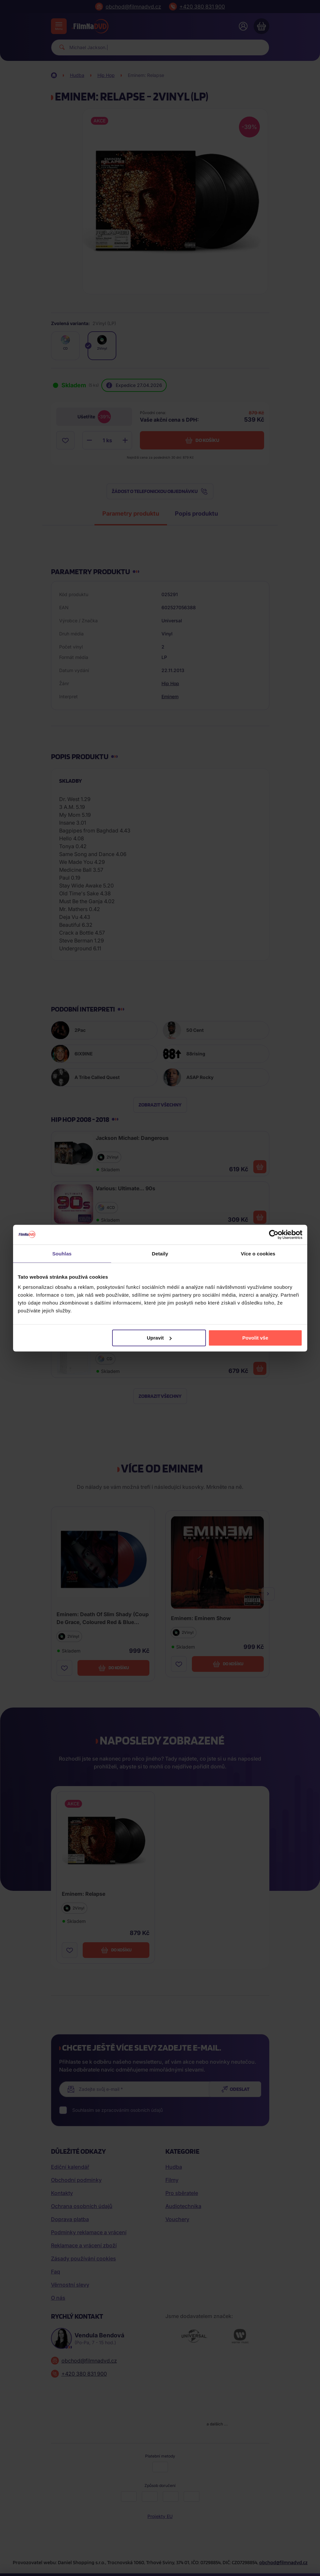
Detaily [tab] (160, 1253)
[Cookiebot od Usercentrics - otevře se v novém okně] (273, 1234)
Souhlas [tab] (62, 1253)
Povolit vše (255, 1338)
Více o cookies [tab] (258, 1253)
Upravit (159, 1338)
